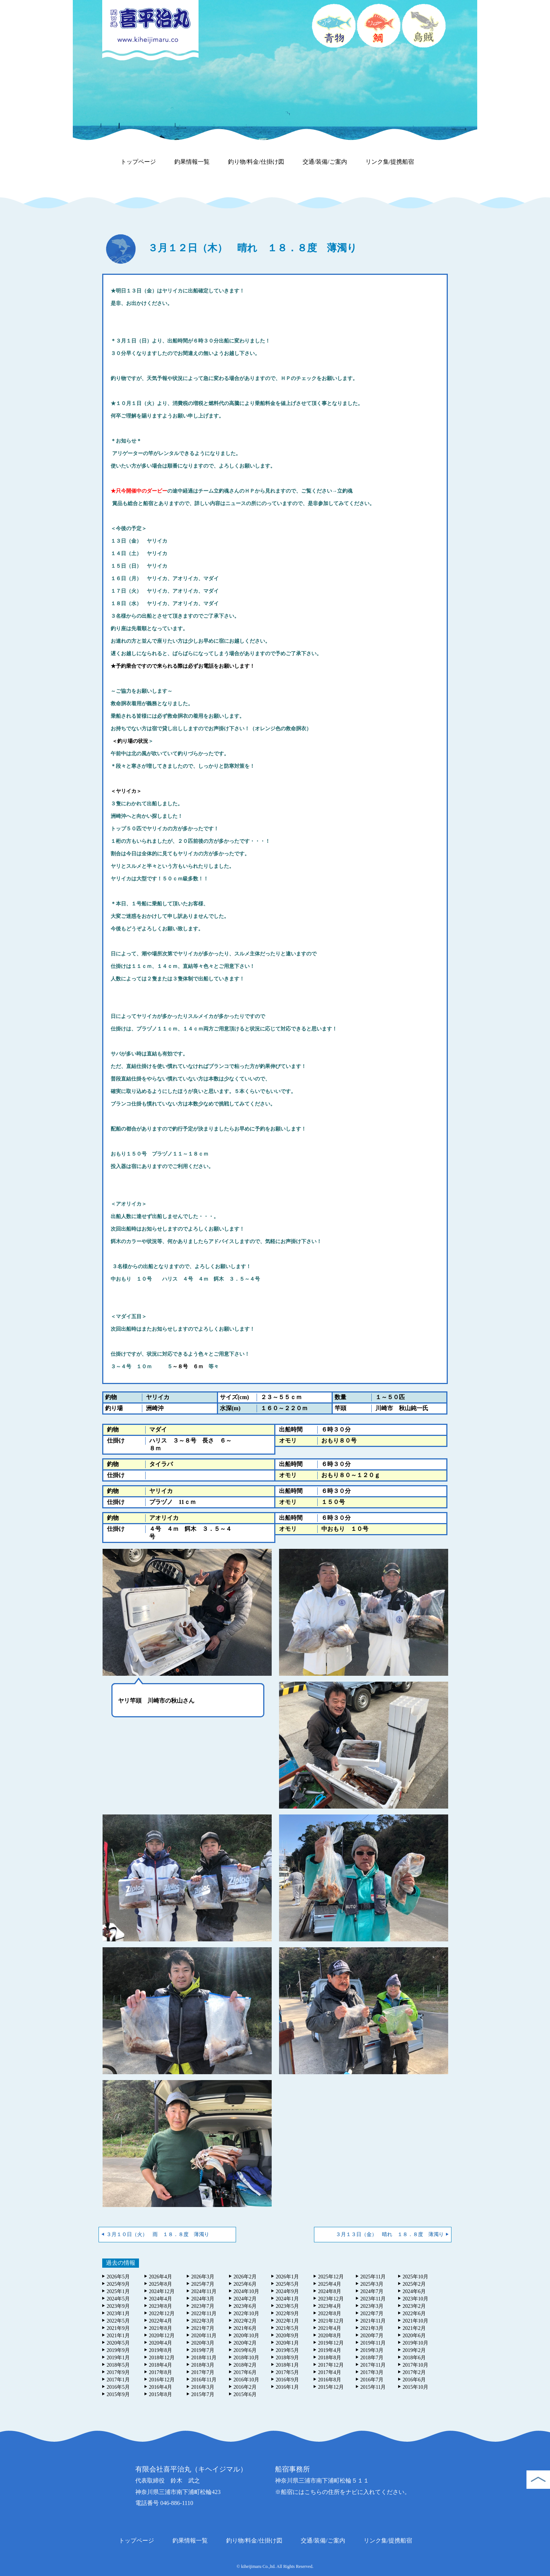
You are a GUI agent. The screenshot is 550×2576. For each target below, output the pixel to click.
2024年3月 (202, 2299)
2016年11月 (204, 2379)
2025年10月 (415, 2276)
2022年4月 (160, 2321)
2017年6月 (245, 2372)
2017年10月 (415, 2365)
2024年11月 (204, 2291)
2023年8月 (160, 2306)
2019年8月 (160, 2350)
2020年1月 (287, 2343)
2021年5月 (287, 2328)
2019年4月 (329, 2350)
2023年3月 (371, 2306)
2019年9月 (118, 2350)
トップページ (138, 162)
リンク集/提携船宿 (389, 162)
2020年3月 (202, 2343)
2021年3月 (371, 2328)
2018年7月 (371, 2357)
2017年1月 (118, 2379)
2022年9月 (287, 2313)
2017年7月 (202, 2372)
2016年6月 (414, 2379)
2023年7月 (202, 2306)
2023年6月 (245, 2306)
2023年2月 (414, 2306)
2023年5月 (287, 2306)
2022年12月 (162, 2313)
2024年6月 (414, 2291)
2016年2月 (245, 2387)
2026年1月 (287, 2276)
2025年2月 (414, 2284)
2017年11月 (373, 2365)
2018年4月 (160, 2365)
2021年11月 (373, 2321)
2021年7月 (202, 2328)
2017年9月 (118, 2372)
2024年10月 (246, 2291)
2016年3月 (202, 2387)
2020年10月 (246, 2335)
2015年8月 (160, 2394)
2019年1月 (118, 2357)
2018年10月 (246, 2357)
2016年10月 (246, 2379)
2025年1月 (118, 2291)
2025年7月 (202, 2284)
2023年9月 (118, 2306)
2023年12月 (331, 2299)
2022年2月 (245, 2321)
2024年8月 (329, 2291)
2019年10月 (415, 2343)
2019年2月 (414, 2350)
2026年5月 (118, 2276)
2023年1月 (118, 2313)
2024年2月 (245, 2299)
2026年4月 (160, 2276)
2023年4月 (329, 2306)
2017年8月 (160, 2372)
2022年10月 (246, 2313)
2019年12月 (331, 2343)
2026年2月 (245, 2276)
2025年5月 (287, 2284)
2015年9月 (118, 2394)
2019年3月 (371, 2350)
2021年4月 (329, 2328)
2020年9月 (287, 2335)
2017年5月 (287, 2372)
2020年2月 (245, 2343)
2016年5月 (118, 2387)
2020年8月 (329, 2335)
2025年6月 (245, 2284)
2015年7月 (202, 2394)
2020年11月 (204, 2335)
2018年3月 (202, 2365)
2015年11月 (373, 2387)
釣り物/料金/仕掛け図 (256, 162)
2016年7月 (371, 2379)
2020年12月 (162, 2335)
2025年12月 (331, 2276)
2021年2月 (414, 2328)
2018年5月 (118, 2365)
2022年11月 (204, 2313)
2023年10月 (415, 2299)
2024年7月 (371, 2291)
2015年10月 (415, 2387)
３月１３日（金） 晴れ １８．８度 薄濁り (390, 2234)
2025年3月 (371, 2284)
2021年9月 (118, 2328)
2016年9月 (287, 2379)
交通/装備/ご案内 (325, 162)
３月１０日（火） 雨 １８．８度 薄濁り (157, 2234)
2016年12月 (162, 2379)
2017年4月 (329, 2372)
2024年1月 (287, 2299)
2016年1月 (287, 2387)
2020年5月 (118, 2343)
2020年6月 (414, 2335)
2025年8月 (160, 2284)
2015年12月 (331, 2387)
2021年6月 (245, 2328)
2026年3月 (202, 2276)
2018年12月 (162, 2357)
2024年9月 (287, 2291)
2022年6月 (414, 2313)
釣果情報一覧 (192, 162)
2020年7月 (371, 2335)
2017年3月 (371, 2372)
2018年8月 (329, 2357)
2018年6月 (414, 2357)
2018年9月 (287, 2357)
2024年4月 (160, 2299)
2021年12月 (331, 2321)
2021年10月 (415, 2321)
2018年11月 (204, 2357)
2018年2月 (245, 2365)
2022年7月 (371, 2313)
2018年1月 (287, 2365)
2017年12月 (331, 2365)
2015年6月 (245, 2394)
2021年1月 (118, 2335)
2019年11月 (373, 2343)
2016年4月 (160, 2387)
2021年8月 (160, 2328)
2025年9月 (118, 2284)
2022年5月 (118, 2321)
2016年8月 (329, 2379)
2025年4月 (329, 2284)
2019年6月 (245, 2350)
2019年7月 (202, 2350)
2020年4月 (160, 2343)
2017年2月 (414, 2372)
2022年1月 (287, 2321)
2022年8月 (329, 2313)
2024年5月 (118, 2299)
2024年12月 (162, 2291)
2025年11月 (373, 2276)
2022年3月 (202, 2321)
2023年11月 (373, 2299)
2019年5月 (287, 2350)
